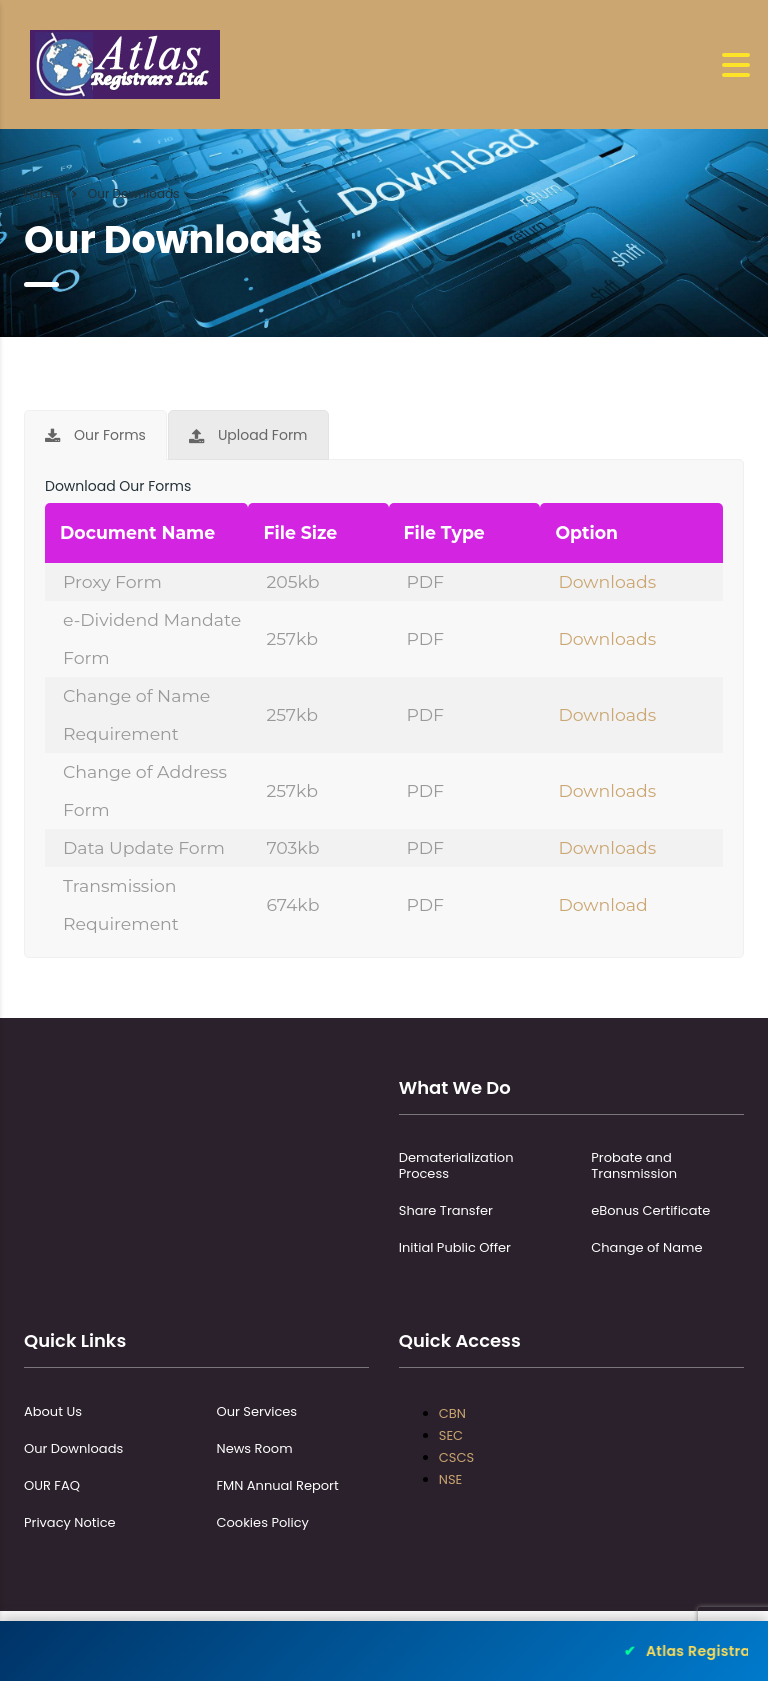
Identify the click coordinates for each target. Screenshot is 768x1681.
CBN (452, 1413)
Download (602, 904)
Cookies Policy (263, 1523)
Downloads (607, 581)
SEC (451, 1435)
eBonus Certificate (650, 1211)
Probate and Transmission (634, 1166)
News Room (255, 1449)
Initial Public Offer (455, 1248)
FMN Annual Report (278, 1486)
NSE (450, 1479)
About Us (53, 1412)
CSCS (456, 1457)
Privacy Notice (70, 1523)
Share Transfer (446, 1211)
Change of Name (646, 1248)
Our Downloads (73, 1449)
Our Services (257, 1412)
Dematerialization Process (456, 1166)
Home (42, 193)
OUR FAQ (52, 1486)
